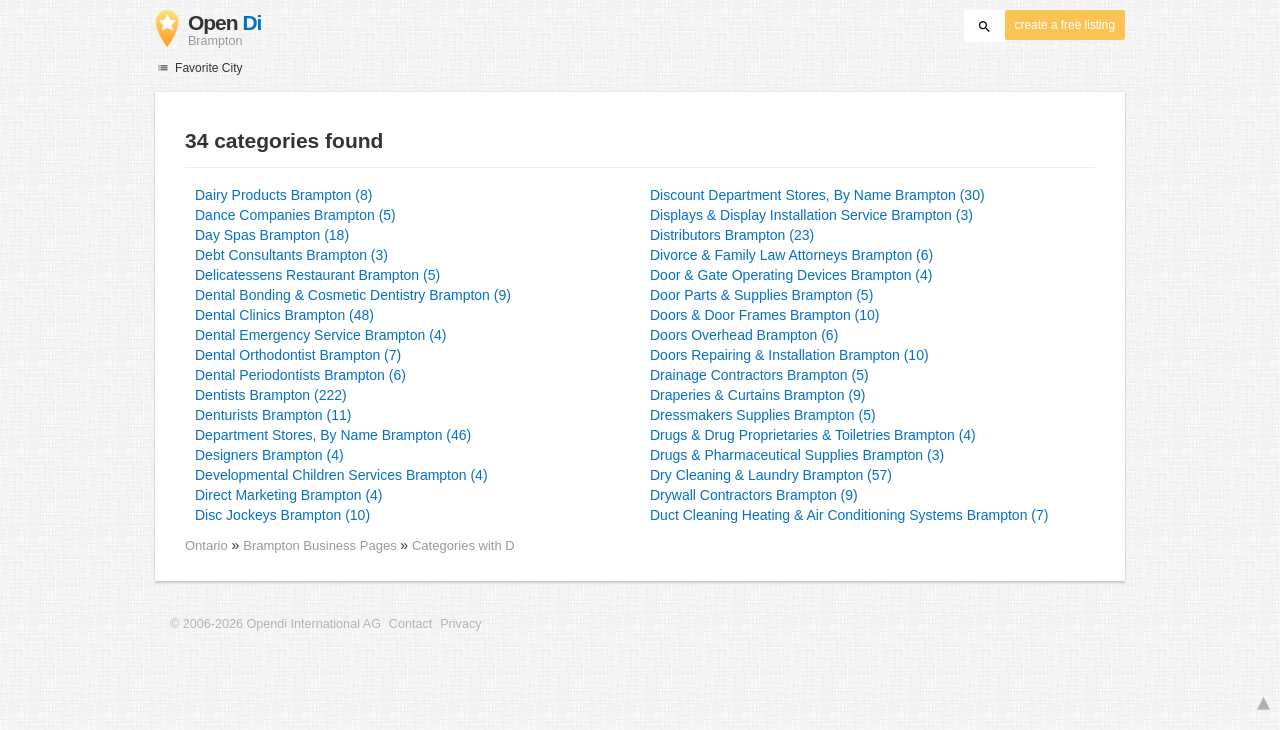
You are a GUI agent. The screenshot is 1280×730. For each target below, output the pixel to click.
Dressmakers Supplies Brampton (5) (763, 415)
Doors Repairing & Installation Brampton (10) (789, 355)
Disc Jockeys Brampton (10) (282, 515)
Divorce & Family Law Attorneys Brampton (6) (791, 255)
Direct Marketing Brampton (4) (289, 495)
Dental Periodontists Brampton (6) (300, 375)
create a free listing (1065, 25)
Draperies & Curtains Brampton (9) (758, 395)
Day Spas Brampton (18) (272, 235)
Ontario (206, 545)
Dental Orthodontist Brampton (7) (298, 355)
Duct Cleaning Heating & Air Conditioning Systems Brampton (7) (849, 515)
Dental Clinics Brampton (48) (284, 315)
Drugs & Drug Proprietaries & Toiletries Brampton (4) (813, 435)
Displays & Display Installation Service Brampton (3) (811, 215)
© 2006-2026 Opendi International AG (275, 624)
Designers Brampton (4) (269, 455)
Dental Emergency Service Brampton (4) (320, 335)
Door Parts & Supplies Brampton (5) (761, 295)
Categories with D (463, 545)
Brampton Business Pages (321, 545)
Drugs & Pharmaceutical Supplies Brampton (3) (797, 455)
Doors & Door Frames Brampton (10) (765, 315)
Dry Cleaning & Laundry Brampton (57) (771, 475)
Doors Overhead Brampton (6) (744, 335)
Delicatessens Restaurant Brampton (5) (317, 275)
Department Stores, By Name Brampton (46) (333, 435)
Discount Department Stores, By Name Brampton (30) (817, 195)
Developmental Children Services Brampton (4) (341, 475)
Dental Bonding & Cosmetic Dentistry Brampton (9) (353, 295)
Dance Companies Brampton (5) (295, 215)
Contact (410, 624)
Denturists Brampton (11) (273, 415)
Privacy (460, 624)
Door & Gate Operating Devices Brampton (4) (791, 275)
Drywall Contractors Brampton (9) (754, 495)
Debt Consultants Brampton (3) (291, 255)
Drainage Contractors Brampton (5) (759, 375)
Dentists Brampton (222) (271, 395)
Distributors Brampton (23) (732, 235)
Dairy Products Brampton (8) (283, 195)
